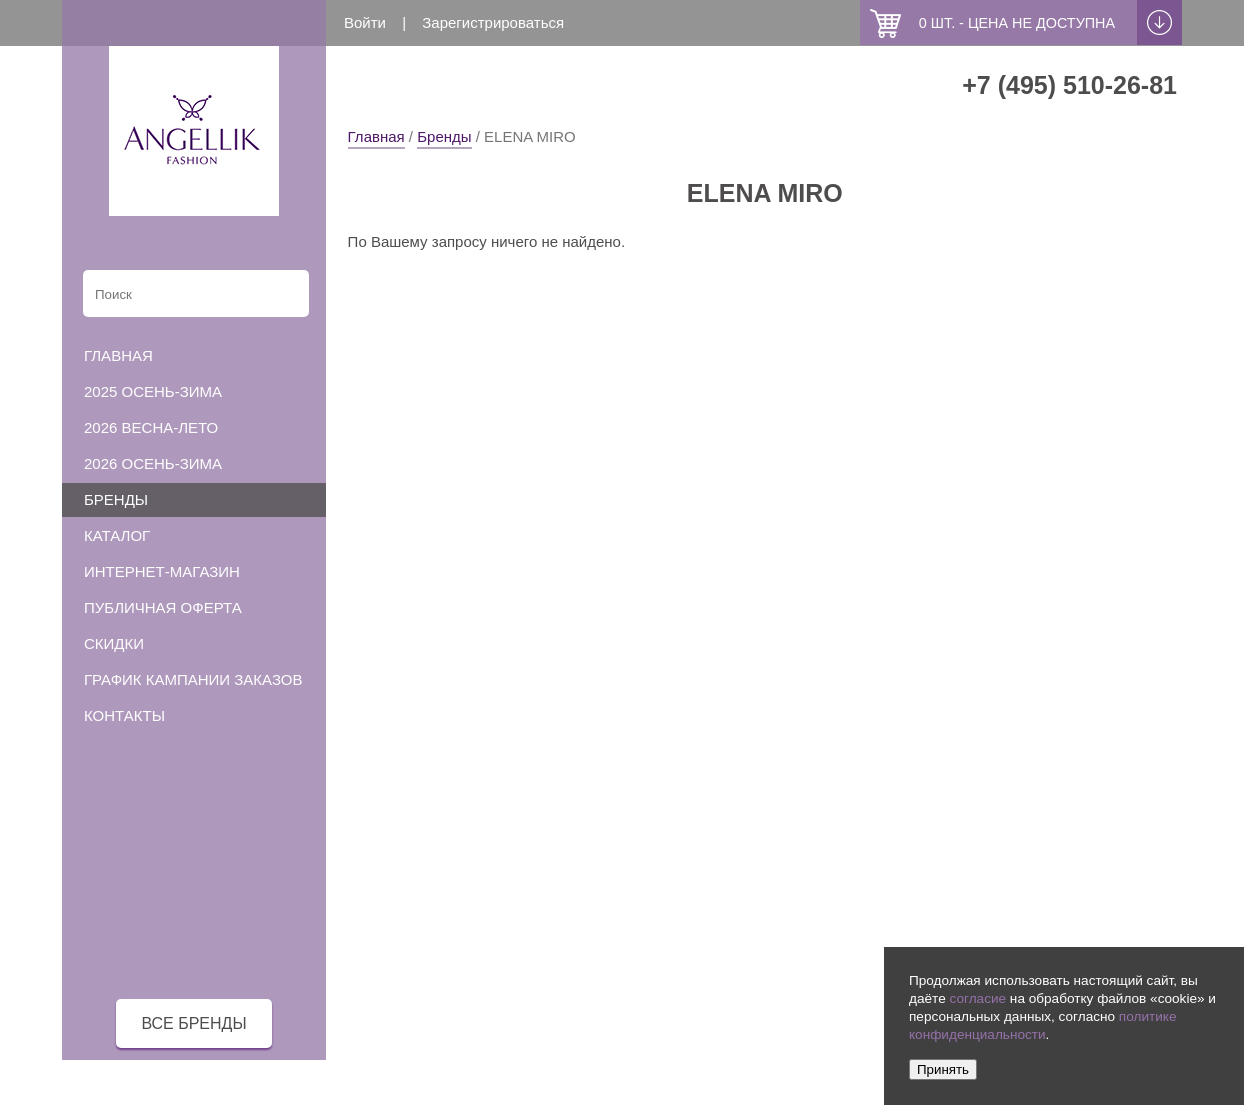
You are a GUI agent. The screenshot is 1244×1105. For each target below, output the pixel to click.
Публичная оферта (163, 607)
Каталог (117, 535)
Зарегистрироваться (493, 22)
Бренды (444, 136)
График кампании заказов (193, 679)
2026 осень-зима (153, 463)
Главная (376, 136)
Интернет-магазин (162, 571)
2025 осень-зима (153, 391)
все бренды (193, 1023)
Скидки (114, 643)
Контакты (124, 715)
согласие (977, 998)
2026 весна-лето (151, 427)
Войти (365, 22)
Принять (943, 1069)
